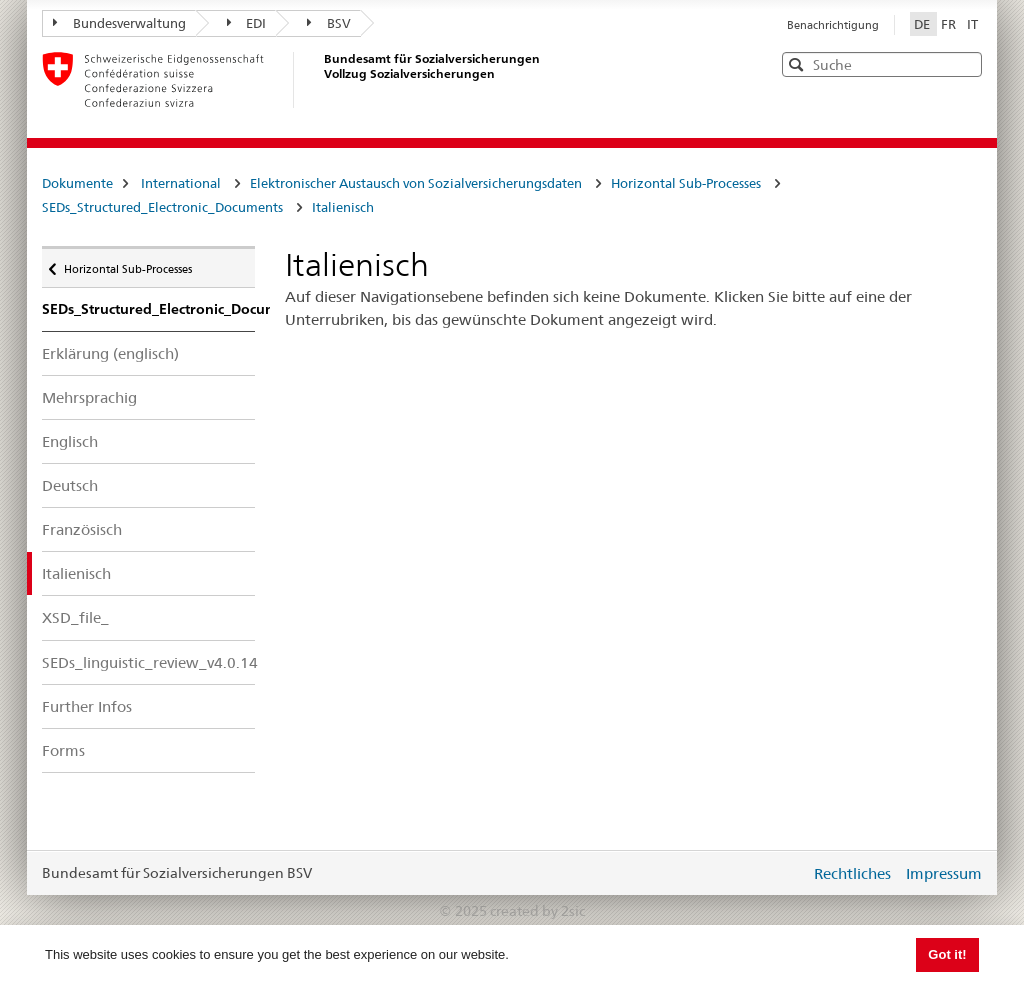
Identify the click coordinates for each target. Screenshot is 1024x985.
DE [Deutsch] (923, 24)
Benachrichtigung (833, 25)
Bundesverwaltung (119, 23)
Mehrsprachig (89, 397)
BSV (329, 23)
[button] (965, 63)
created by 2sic (537, 911)
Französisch (82, 529)
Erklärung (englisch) (110, 353)
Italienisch (343, 207)
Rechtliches (852, 873)
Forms (63, 750)
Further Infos (87, 706)
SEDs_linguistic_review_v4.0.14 (148, 662)
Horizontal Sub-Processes (686, 183)
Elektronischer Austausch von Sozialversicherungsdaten (416, 183)
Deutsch (70, 485)
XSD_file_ (75, 617)
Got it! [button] (947, 954)
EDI (247, 23)
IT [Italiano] (972, 24)
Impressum (944, 873)
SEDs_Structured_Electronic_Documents (162, 207)
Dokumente (77, 183)
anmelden (780, 873)
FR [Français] (950, 24)
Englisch (70, 441)
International (181, 183)
